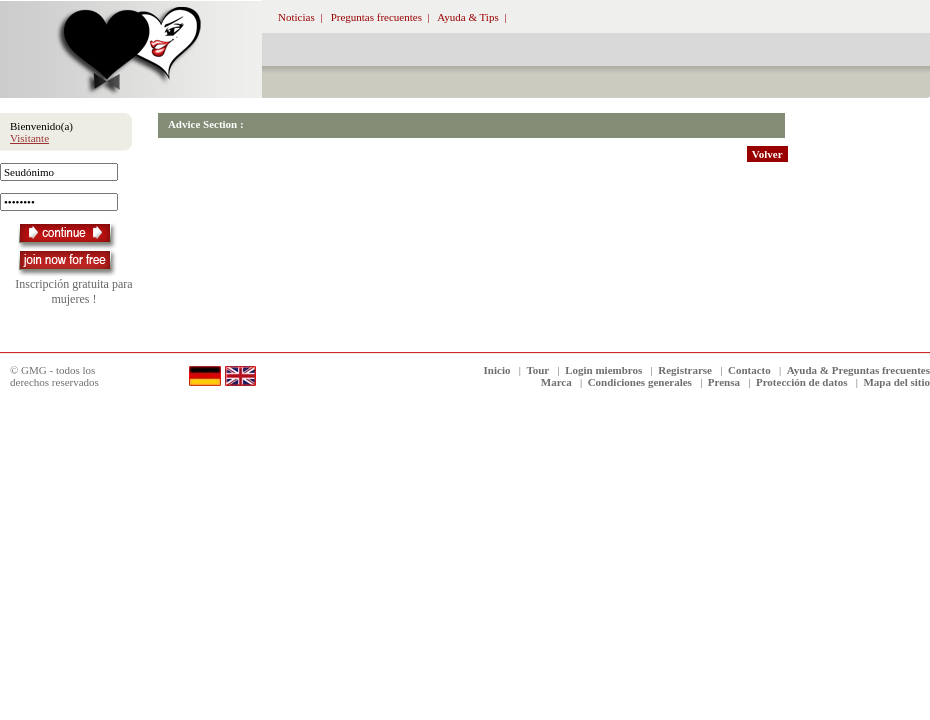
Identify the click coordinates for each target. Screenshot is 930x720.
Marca (556, 382)
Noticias (296, 17)
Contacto (749, 370)
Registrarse (685, 370)
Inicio (497, 370)
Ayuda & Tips (467, 17)
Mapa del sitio (896, 382)
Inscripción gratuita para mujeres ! (73, 291)
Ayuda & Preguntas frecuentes (858, 370)
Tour (537, 370)
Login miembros (603, 370)
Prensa (724, 382)
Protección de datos (801, 382)
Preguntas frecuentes (376, 17)
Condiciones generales (640, 382)
